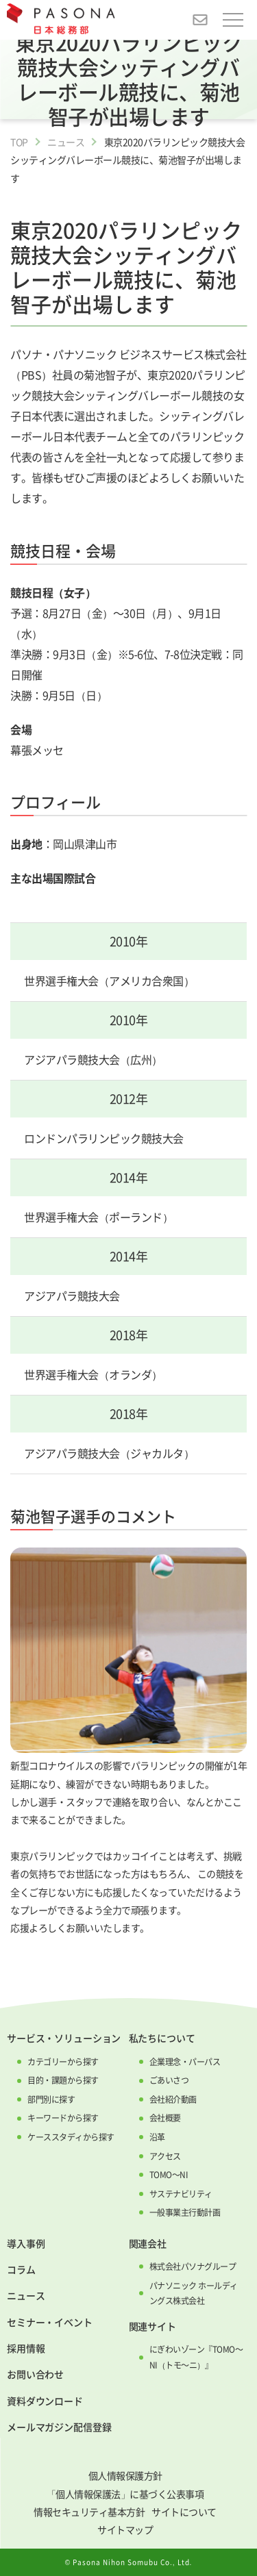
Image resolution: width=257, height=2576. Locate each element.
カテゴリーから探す (63, 2062)
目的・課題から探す (63, 2080)
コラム (21, 2269)
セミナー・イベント (50, 2322)
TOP (19, 142)
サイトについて (184, 2511)
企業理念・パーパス (185, 2062)
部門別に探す (51, 2099)
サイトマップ (125, 2529)
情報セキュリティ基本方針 (89, 2511)
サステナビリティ (180, 2194)
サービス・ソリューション (64, 2038)
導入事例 (26, 2243)
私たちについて (162, 2038)
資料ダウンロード (45, 2401)
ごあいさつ (169, 2080)
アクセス (165, 2156)
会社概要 (165, 2118)
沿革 (157, 2137)
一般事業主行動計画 (185, 2212)
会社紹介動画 (173, 2099)
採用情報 (26, 2348)
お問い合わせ (35, 2374)
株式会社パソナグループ (192, 2266)
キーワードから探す (63, 2118)
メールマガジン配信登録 (59, 2427)
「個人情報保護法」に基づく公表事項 (125, 2494)
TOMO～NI (168, 2175)
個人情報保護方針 (125, 2475)
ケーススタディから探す (70, 2137)
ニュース (65, 142)
